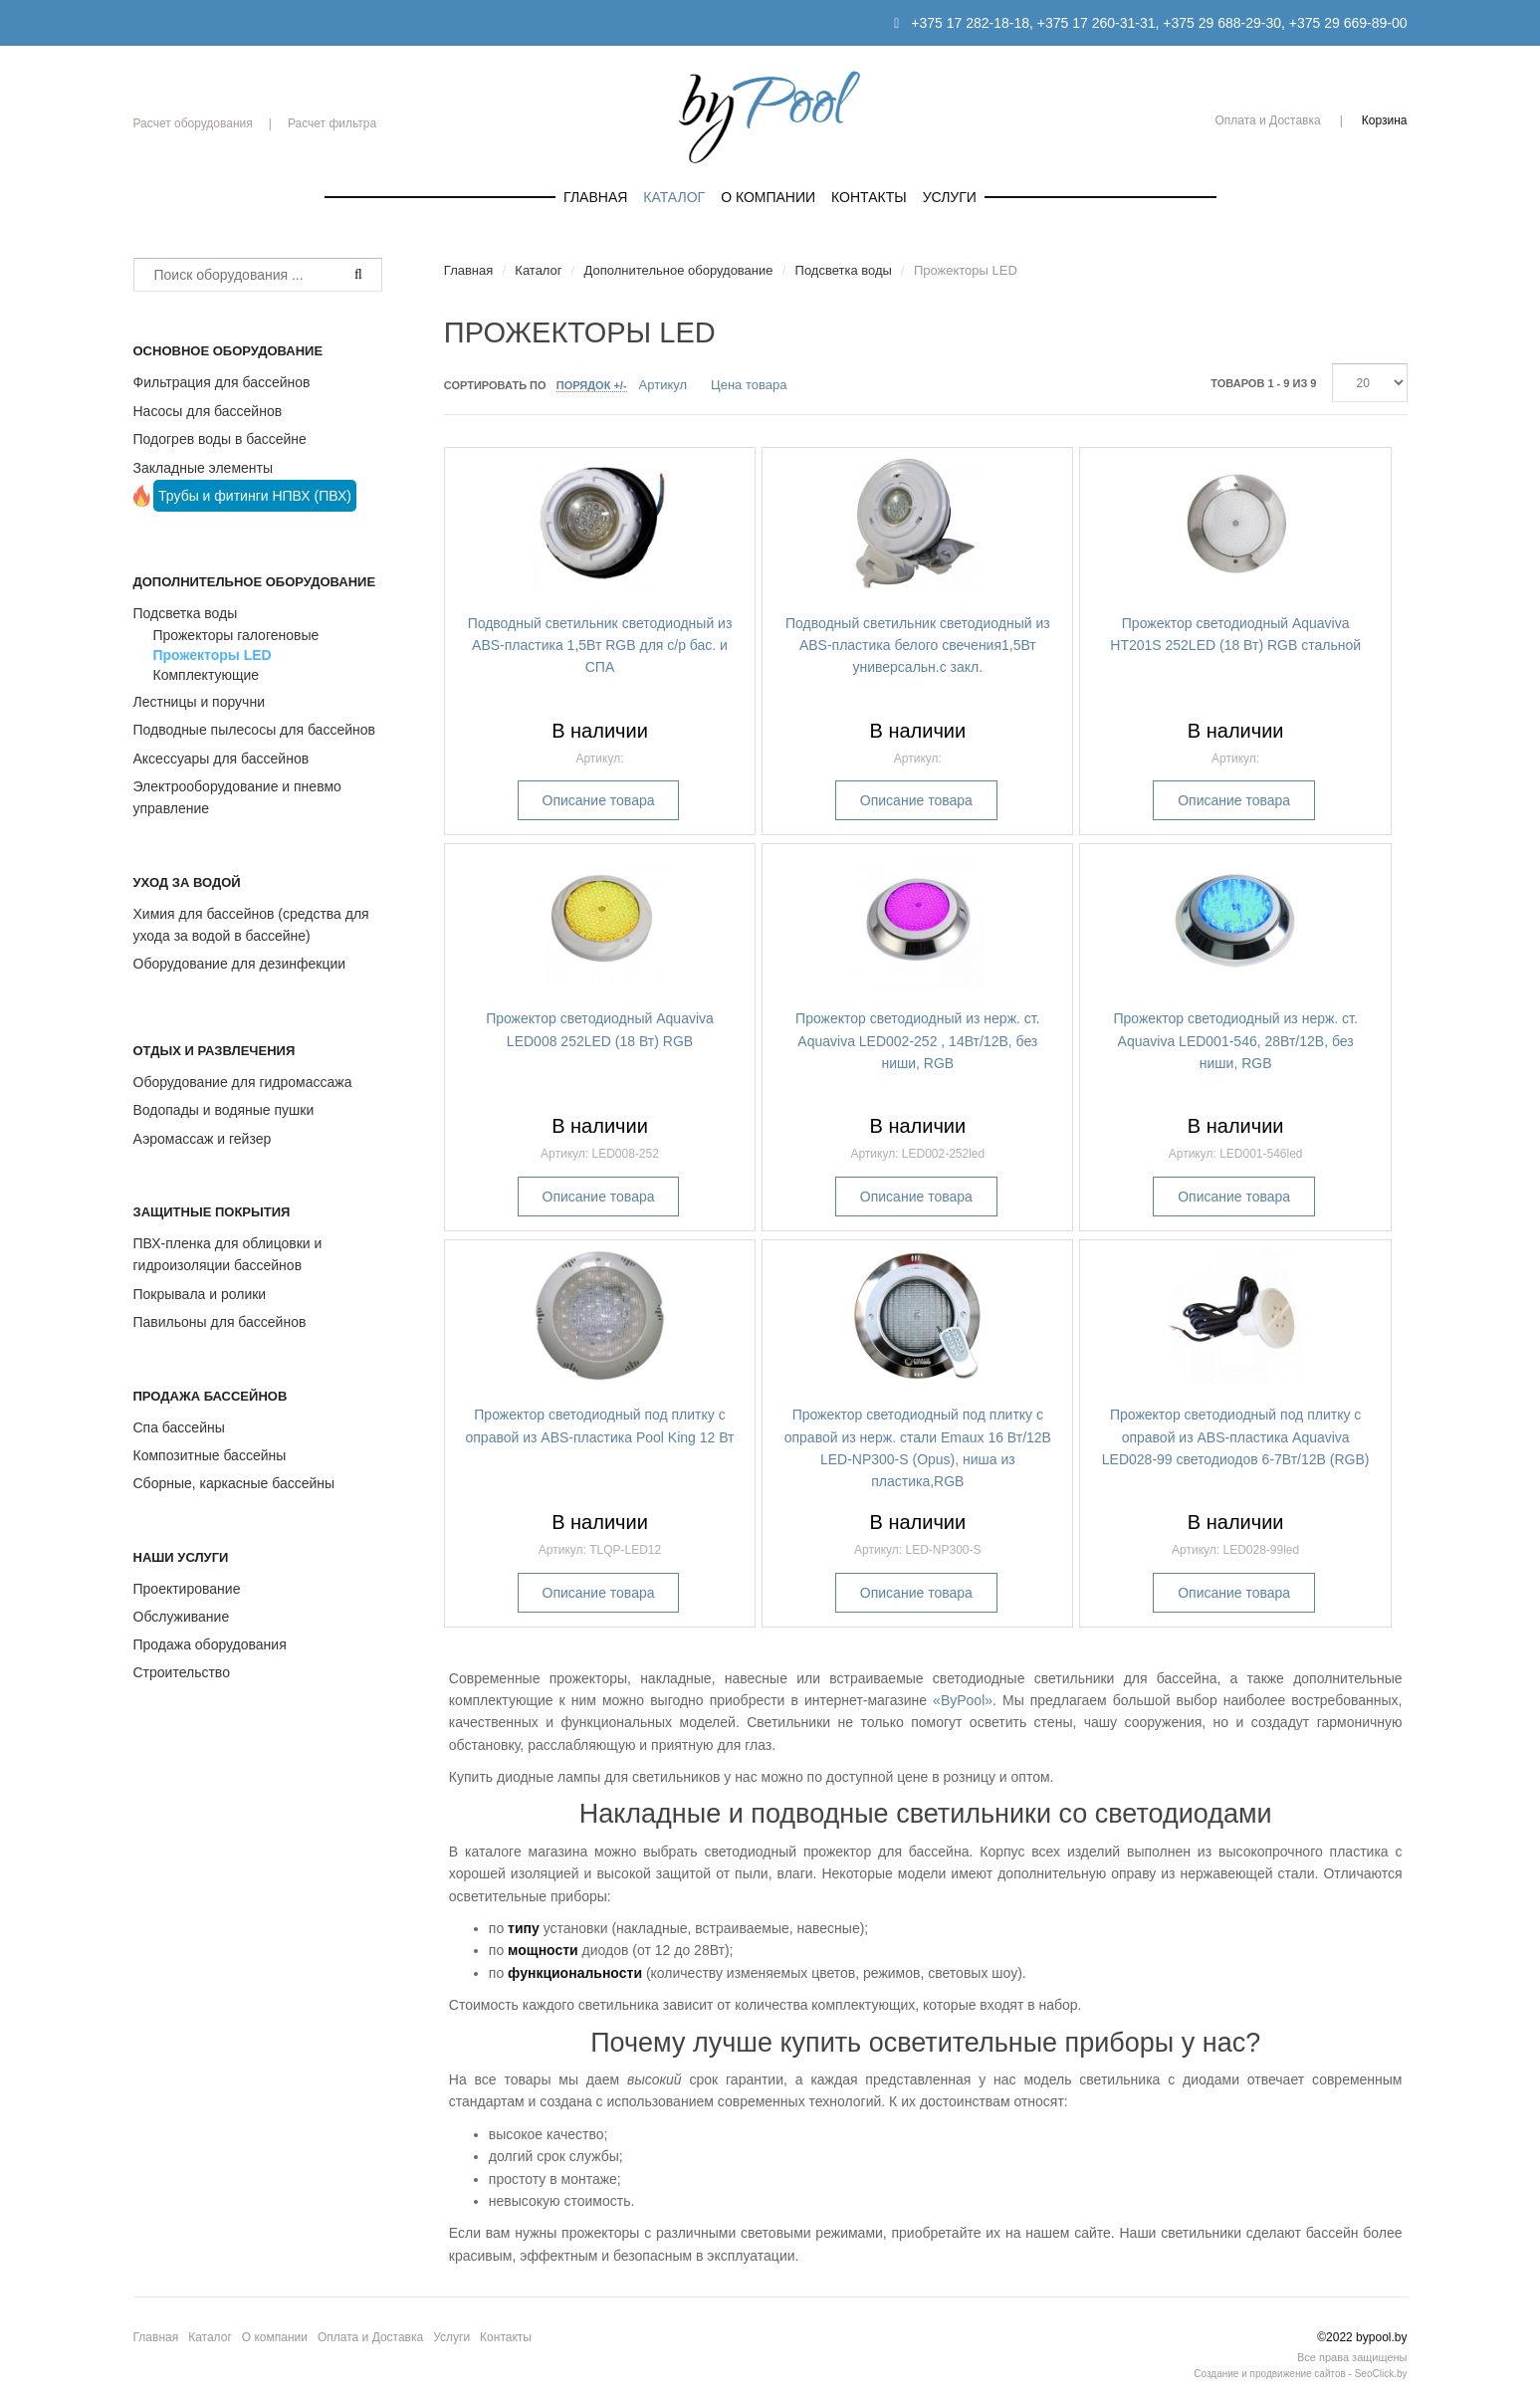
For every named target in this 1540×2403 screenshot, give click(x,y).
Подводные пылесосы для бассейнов (254, 730)
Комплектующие (206, 675)
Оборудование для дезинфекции (239, 964)
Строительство (181, 1672)
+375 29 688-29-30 (1222, 23)
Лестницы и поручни (199, 702)
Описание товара (599, 800)
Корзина (1385, 120)
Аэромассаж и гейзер (202, 1139)
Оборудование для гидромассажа (242, 1082)
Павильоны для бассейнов (220, 1322)
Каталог (674, 197)
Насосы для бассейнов (208, 411)
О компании (768, 197)
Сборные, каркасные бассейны (234, 1483)
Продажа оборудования (210, 1644)
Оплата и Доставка (1267, 120)
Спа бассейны (179, 1427)
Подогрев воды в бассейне (220, 439)
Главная (595, 197)
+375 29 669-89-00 (1348, 23)
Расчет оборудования (193, 123)
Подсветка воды (185, 613)
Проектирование (187, 1589)
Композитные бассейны (210, 1455)
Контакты (869, 197)
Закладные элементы (203, 468)
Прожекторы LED (212, 655)
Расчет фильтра (332, 123)
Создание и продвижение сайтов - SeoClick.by (1300, 2373)
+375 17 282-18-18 (970, 23)
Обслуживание (181, 1617)
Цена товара (748, 384)
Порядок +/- (591, 385)
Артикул (663, 384)
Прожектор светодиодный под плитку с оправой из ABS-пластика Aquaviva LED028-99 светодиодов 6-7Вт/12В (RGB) (1236, 1437)
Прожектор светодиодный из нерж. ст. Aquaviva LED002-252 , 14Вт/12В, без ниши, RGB (917, 1040)
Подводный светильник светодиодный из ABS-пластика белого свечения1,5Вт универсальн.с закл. (917, 645)
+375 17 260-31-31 (1096, 23)
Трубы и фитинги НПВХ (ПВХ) (254, 496)
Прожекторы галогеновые (236, 635)
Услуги (950, 197)
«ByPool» (962, 1700)
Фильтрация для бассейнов (222, 382)
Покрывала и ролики (200, 1294)
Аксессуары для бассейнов (221, 758)
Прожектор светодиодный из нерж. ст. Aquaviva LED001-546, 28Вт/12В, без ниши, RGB (1235, 1040)
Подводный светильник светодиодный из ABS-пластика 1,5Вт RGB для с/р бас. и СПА (600, 645)
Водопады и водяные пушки (224, 1110)
